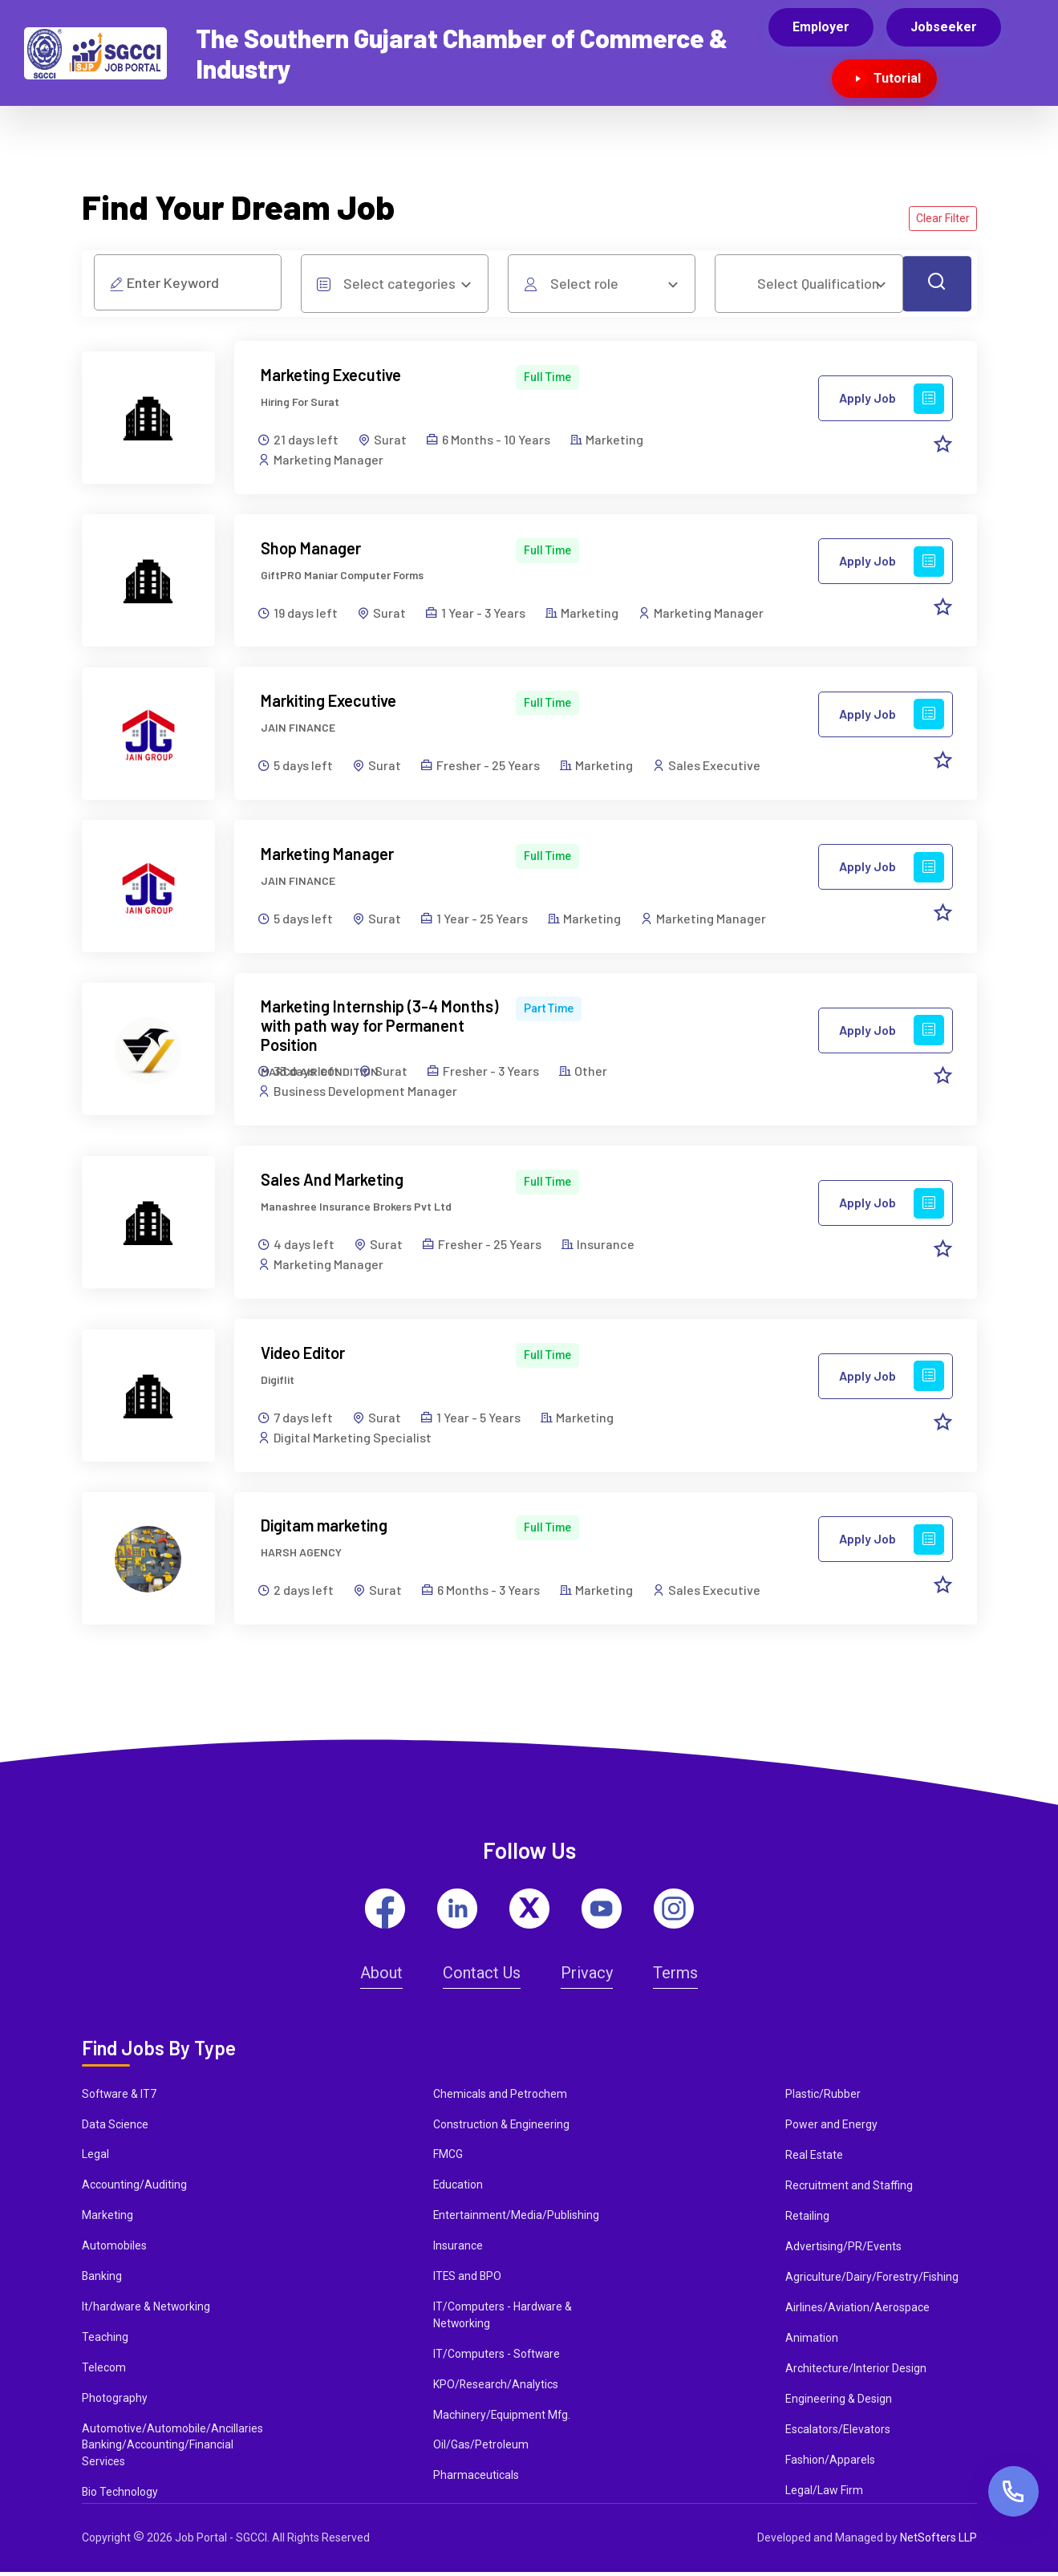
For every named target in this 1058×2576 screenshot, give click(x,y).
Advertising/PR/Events (843, 2248)
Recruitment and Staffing (849, 2187)
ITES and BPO (468, 2279)
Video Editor (303, 1354)
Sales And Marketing (332, 1181)
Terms (675, 1975)
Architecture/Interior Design (855, 2370)
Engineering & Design (838, 2401)
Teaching (105, 2340)
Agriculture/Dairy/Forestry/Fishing (872, 2279)
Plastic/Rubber (823, 2096)
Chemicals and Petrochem (500, 2096)
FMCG (448, 2157)
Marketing (107, 2218)
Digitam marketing (324, 1527)
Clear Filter (943, 218)
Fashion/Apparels (830, 2462)
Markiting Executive (329, 701)
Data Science (115, 2126)
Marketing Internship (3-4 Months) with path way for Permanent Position (380, 1027)
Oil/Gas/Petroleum (481, 2448)
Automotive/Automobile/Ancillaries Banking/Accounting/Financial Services (172, 2448)
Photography (115, 2401)
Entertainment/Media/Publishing (516, 2218)
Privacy (587, 1975)
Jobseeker (943, 26)
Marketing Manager (328, 854)
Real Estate (814, 2157)
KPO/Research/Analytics (496, 2387)
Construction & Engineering (501, 2126)
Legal (95, 2157)
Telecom (104, 2370)
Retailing (807, 2218)
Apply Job (891, 398)
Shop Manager (311, 548)
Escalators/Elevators (837, 2431)
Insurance (458, 2248)
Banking (102, 2279)
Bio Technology (120, 2495)
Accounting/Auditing (134, 2187)
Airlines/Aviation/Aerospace (857, 2309)
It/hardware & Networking (147, 2309)
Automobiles (114, 2248)
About (381, 1975)
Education (458, 2187)
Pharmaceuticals (476, 2479)
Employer (820, 26)
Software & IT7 (120, 2096)
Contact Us (482, 1975)
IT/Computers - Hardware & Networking (503, 2318)
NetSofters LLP (938, 2541)
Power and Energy (831, 2126)
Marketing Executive (331, 374)
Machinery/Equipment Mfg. (502, 2418)
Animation (811, 2340)
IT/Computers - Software (497, 2357)
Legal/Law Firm (824, 2492)
